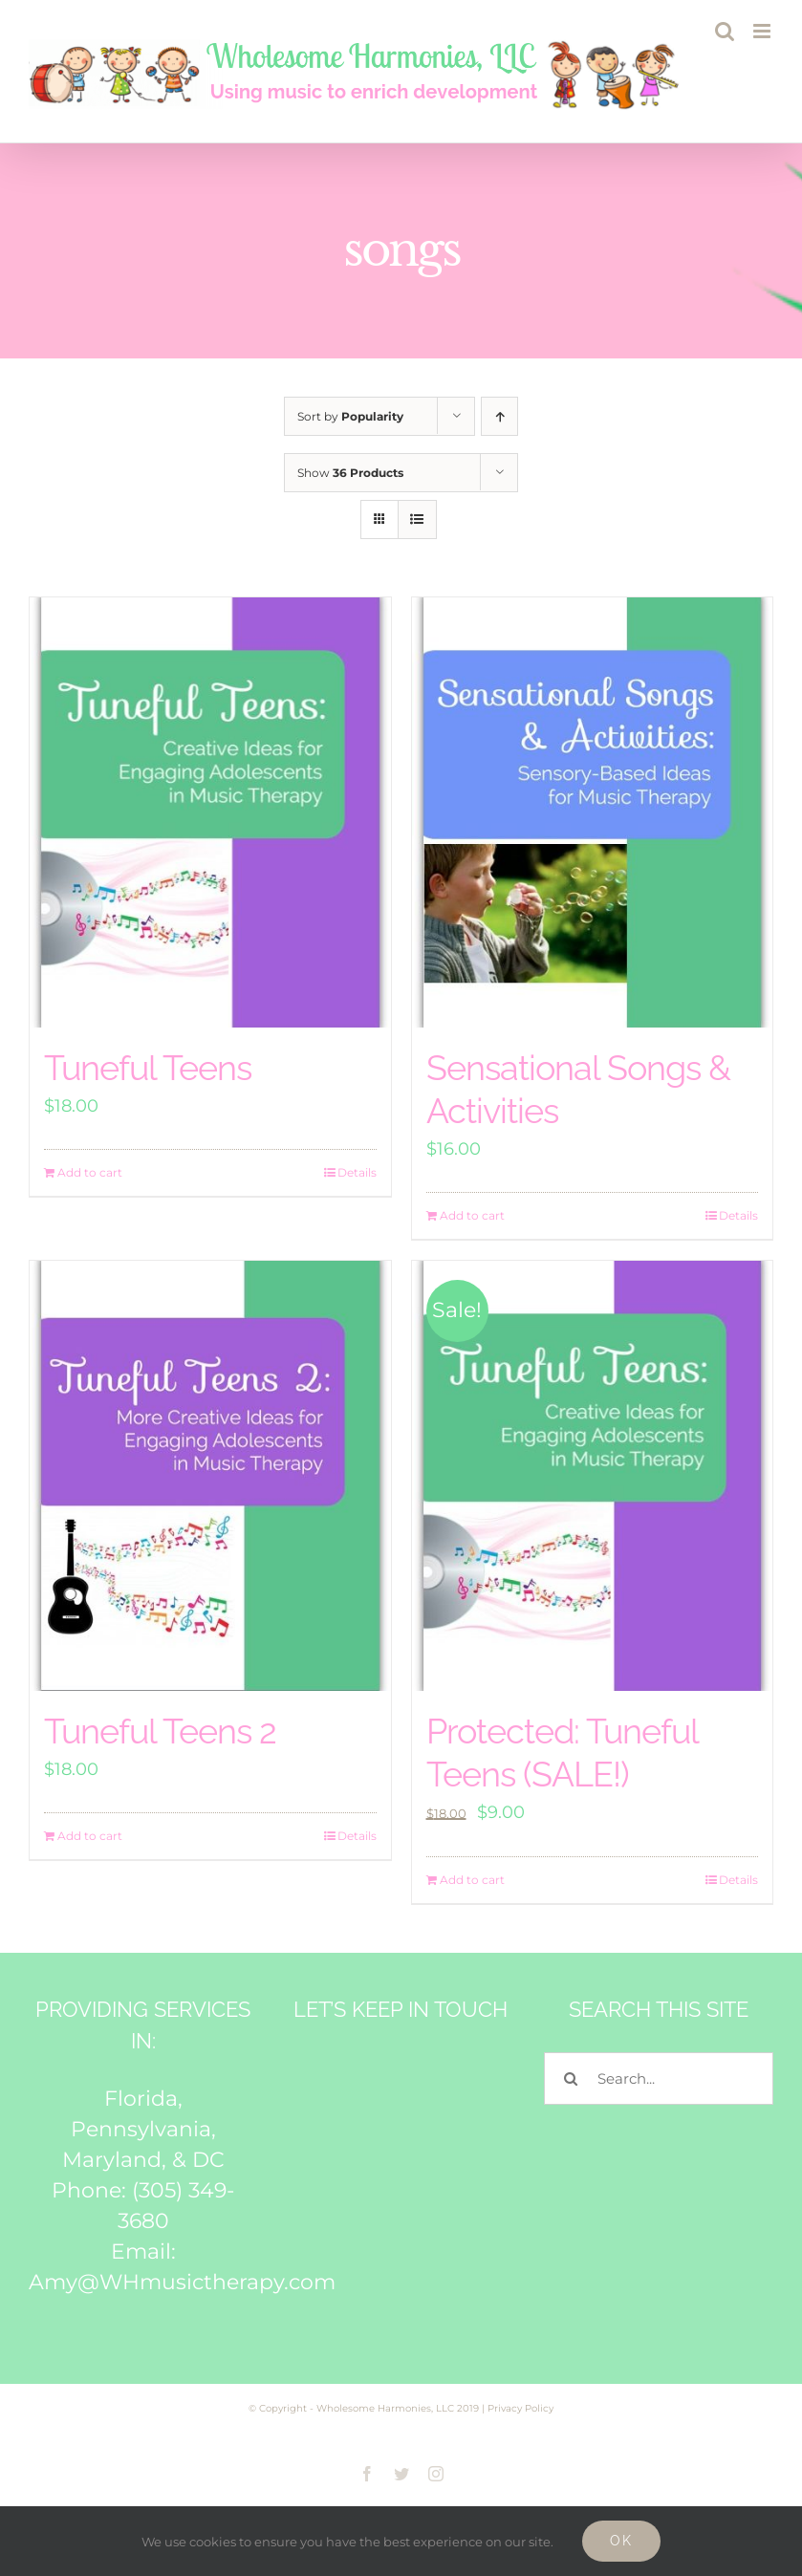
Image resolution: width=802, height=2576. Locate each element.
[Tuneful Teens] (210, 812)
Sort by (350, 416)
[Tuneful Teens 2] (210, 1476)
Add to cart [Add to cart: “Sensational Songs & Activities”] (472, 1215)
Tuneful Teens (147, 1068)
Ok (621, 2540)
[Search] (570, 2078)
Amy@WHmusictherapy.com (182, 2282)
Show (350, 472)
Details (357, 1172)
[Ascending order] (499, 416)
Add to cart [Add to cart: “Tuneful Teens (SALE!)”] (472, 1879)
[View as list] (417, 519)
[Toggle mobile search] (724, 31)
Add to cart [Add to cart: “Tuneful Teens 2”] (89, 1836)
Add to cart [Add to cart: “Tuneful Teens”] (89, 1172)
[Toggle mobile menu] (763, 31)
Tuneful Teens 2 (160, 1731)
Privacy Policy (520, 2408)
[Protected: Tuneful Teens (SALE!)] (592, 1476)
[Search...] (658, 2078)
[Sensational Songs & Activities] (592, 812)
